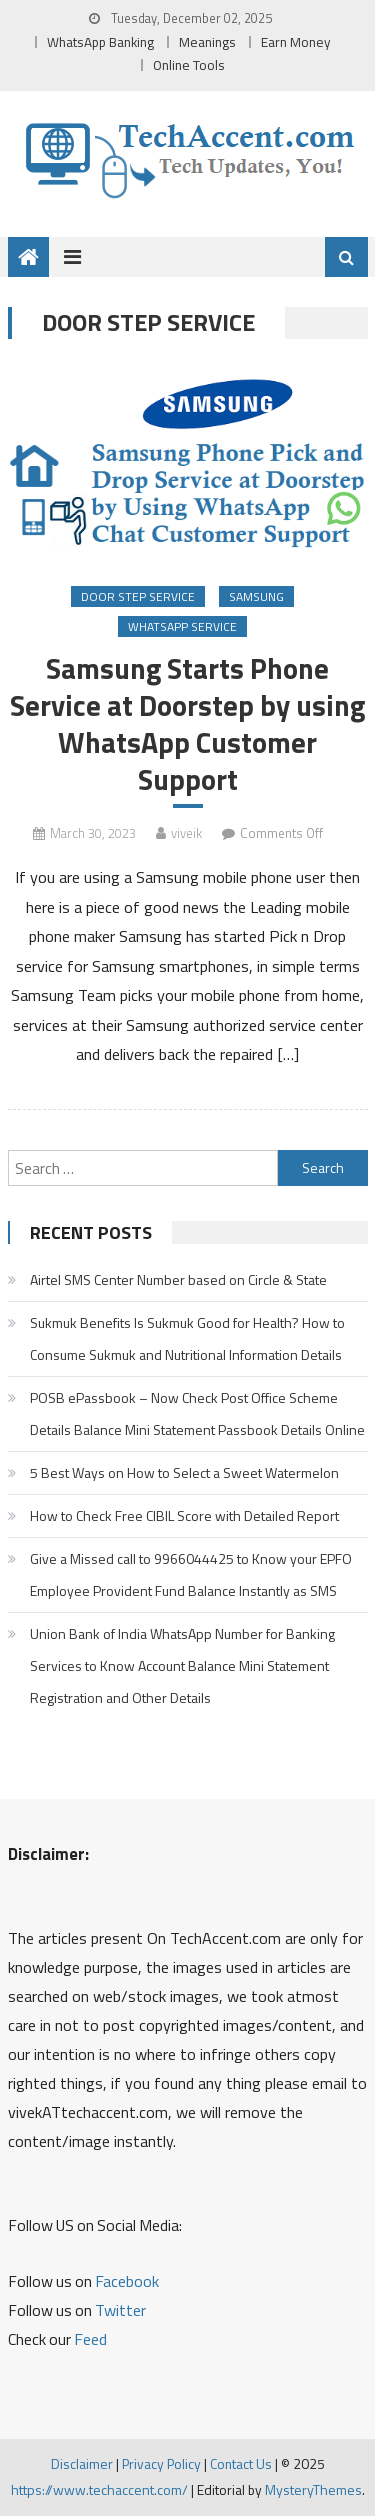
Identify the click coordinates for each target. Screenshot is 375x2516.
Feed (90, 2339)
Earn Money (296, 42)
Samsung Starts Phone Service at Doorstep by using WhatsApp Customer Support (187, 724)
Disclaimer (82, 2463)
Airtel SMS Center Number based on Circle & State (178, 1279)
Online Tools (189, 65)
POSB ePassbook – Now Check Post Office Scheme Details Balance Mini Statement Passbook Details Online (197, 1413)
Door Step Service (138, 596)
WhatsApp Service (182, 626)
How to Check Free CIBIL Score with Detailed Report (184, 1515)
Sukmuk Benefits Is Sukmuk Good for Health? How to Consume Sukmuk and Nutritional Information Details (187, 1338)
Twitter (120, 2310)
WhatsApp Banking (100, 42)
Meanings (207, 42)
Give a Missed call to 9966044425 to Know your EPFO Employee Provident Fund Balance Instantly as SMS (191, 1574)
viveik (186, 833)
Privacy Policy (161, 2463)
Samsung (256, 596)
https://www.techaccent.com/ (99, 2489)
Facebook (127, 2281)
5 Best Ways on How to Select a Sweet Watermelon (184, 1472)
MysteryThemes (313, 2489)
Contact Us (241, 2463)
